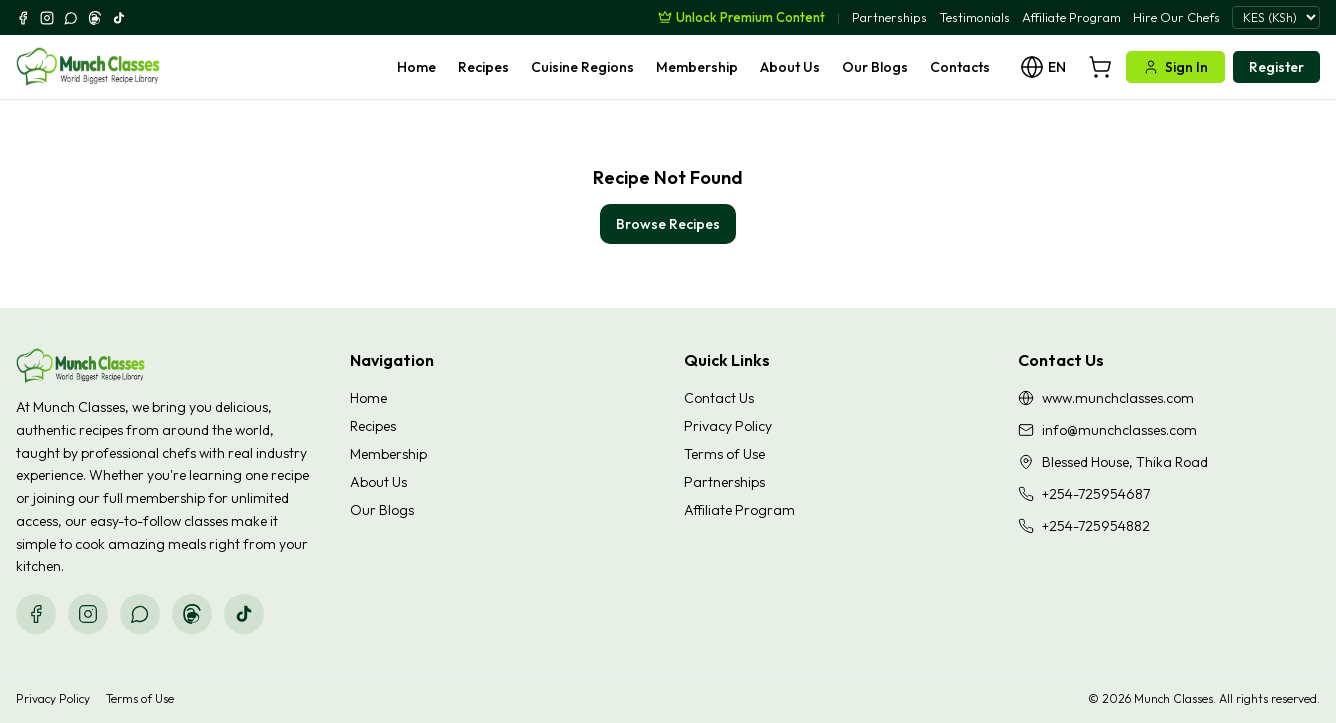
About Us (790, 67)
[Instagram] (47, 18)
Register (1276, 67)
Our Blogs (875, 67)
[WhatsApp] (71, 18)
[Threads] (95, 18)
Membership (697, 67)
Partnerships (889, 17)
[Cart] (1100, 67)
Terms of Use (724, 454)
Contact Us (719, 398)
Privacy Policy (728, 426)
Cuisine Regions (582, 67)
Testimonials (974, 17)
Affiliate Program (1071, 17)
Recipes (483, 67)
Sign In (1175, 67)
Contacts (960, 67)
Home (416, 67)
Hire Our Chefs (1176, 17)
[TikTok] (119, 18)
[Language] (1043, 67)
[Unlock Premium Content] (741, 17)
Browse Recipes (668, 224)
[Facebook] (23, 18)
